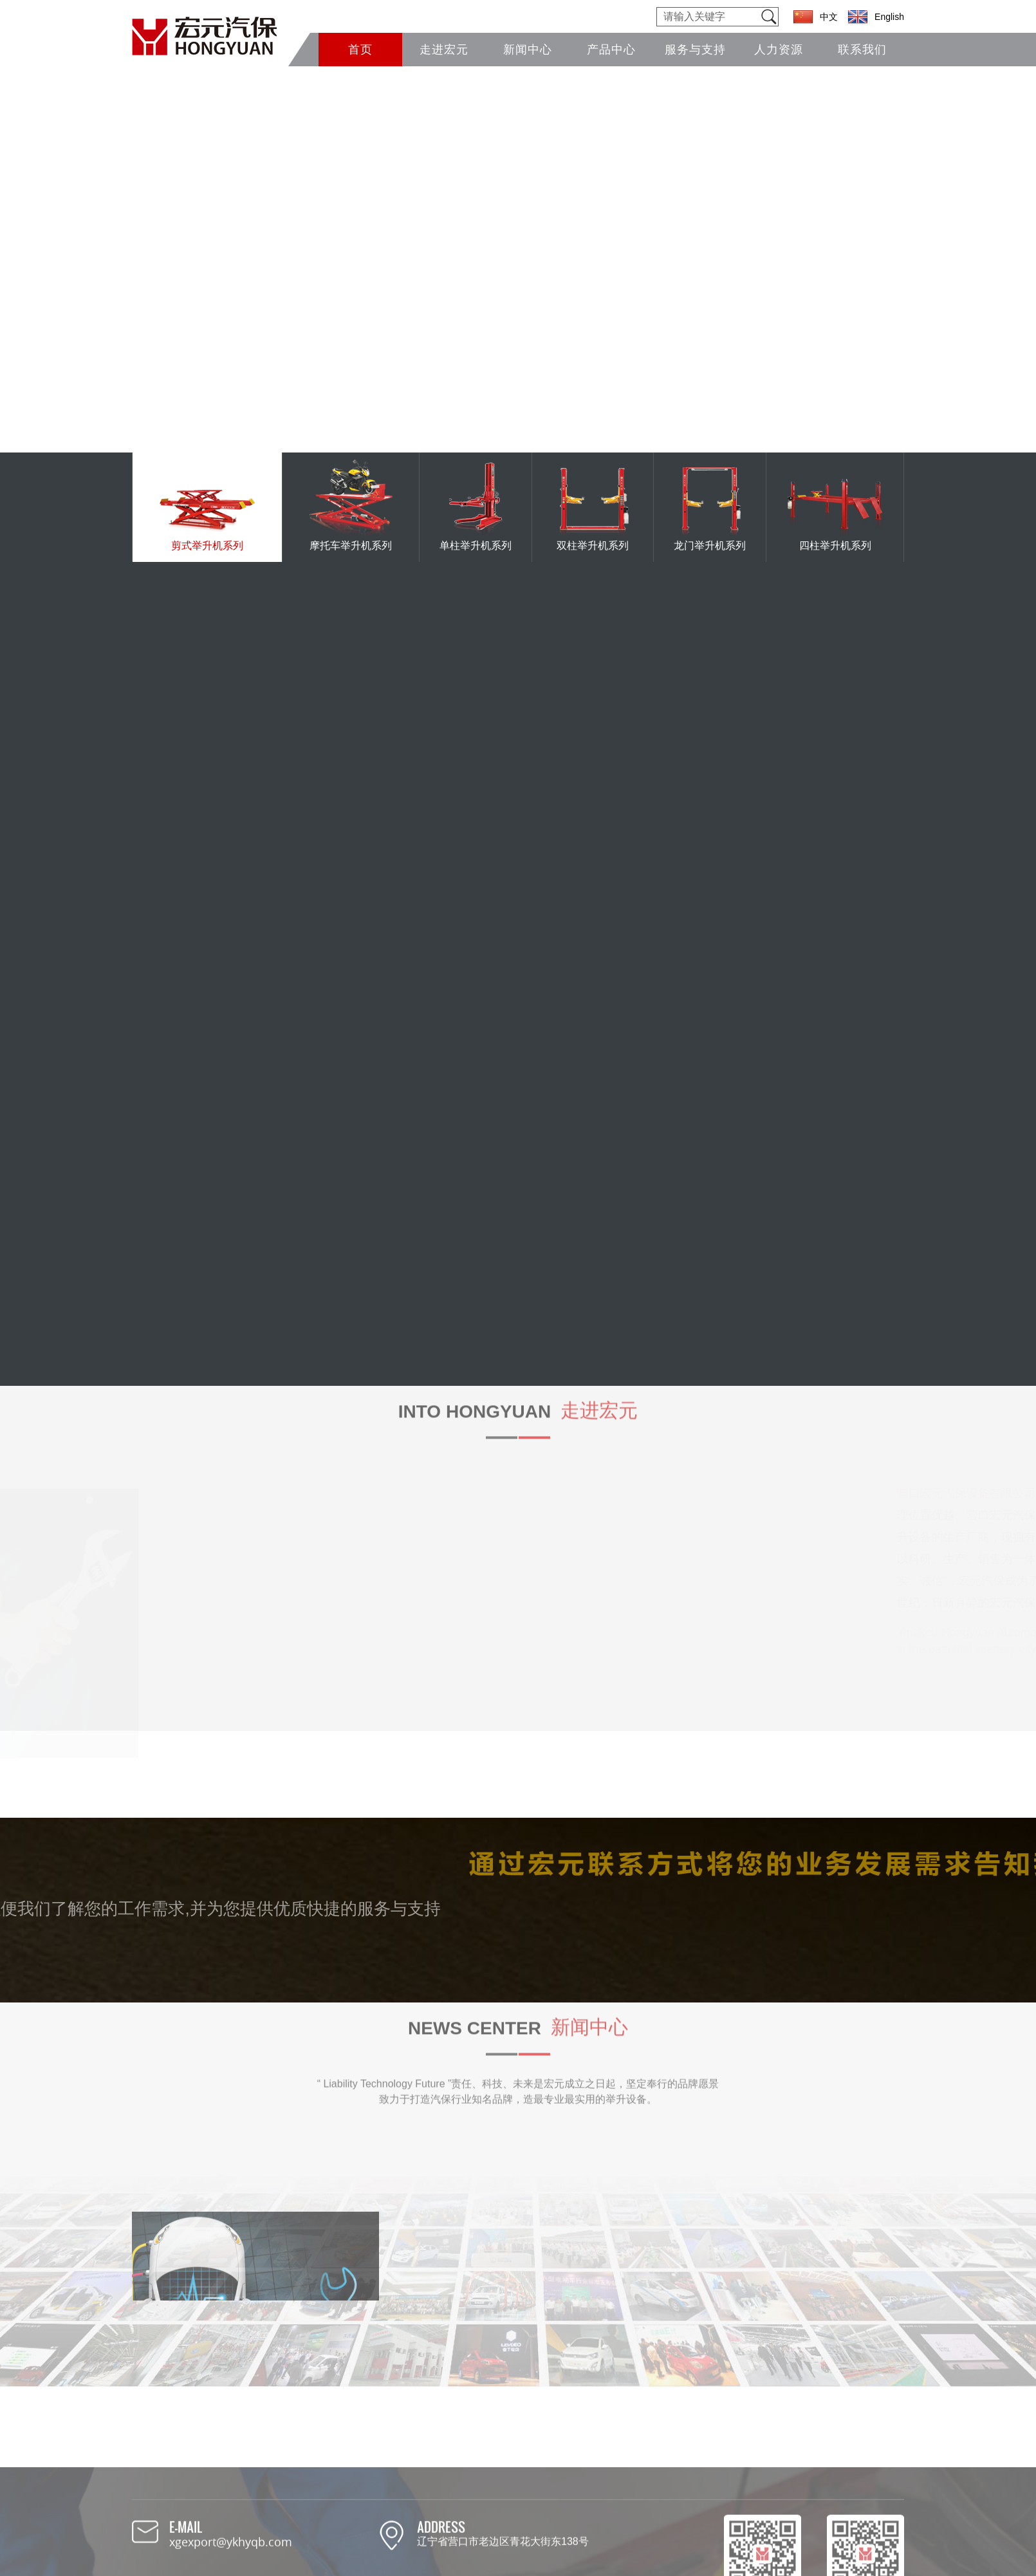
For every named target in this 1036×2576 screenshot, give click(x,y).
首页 (360, 49)
